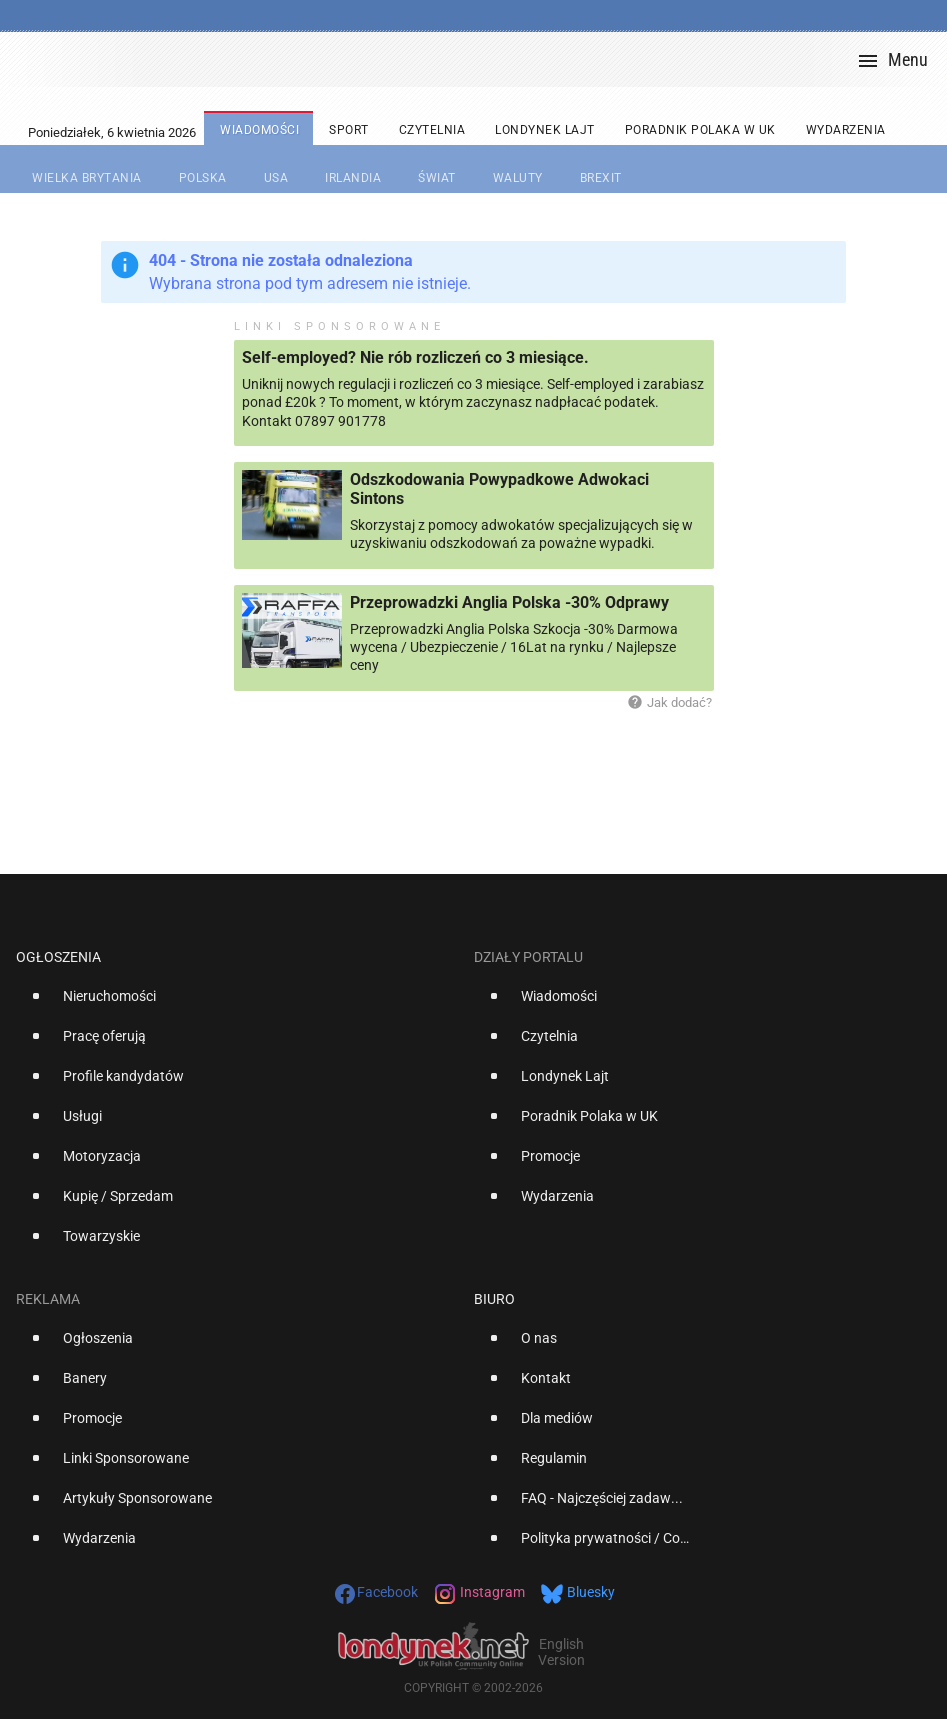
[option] (237, 1004)
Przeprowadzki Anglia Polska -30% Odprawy (509, 602)
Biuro (494, 1299)
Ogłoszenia (58, 957)
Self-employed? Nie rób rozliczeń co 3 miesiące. (415, 357)
